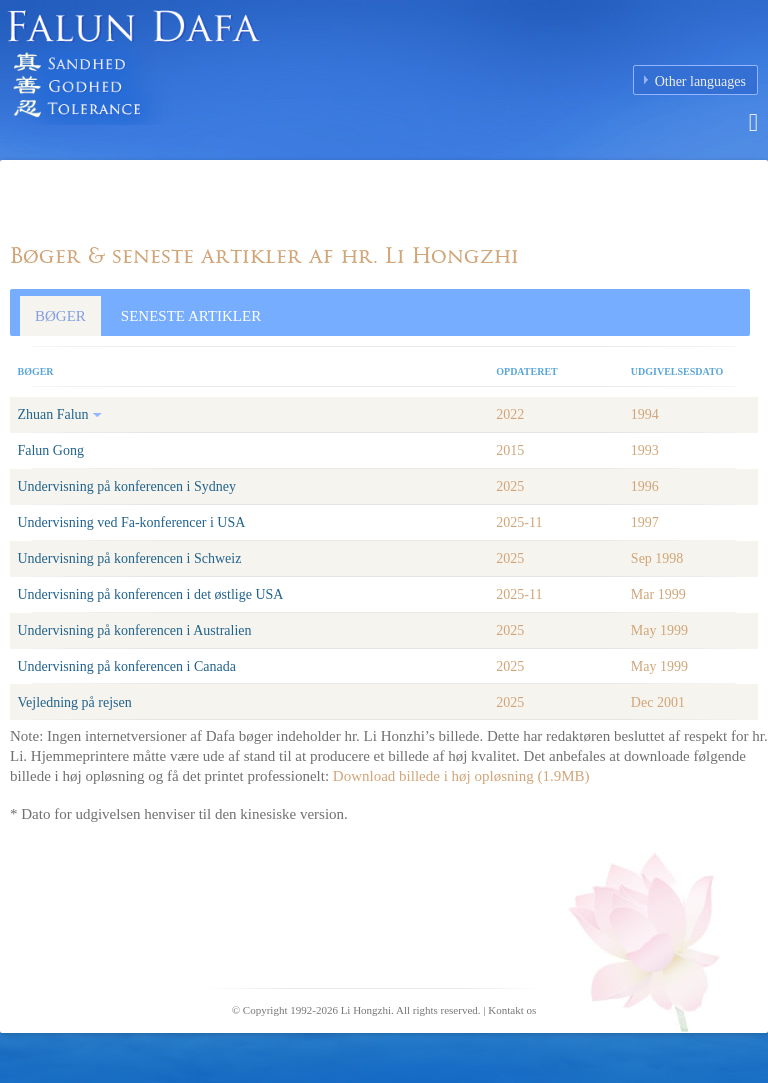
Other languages (700, 81)
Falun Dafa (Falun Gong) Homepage (250, 75)
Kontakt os (512, 1010)
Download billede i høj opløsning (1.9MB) (461, 776)
